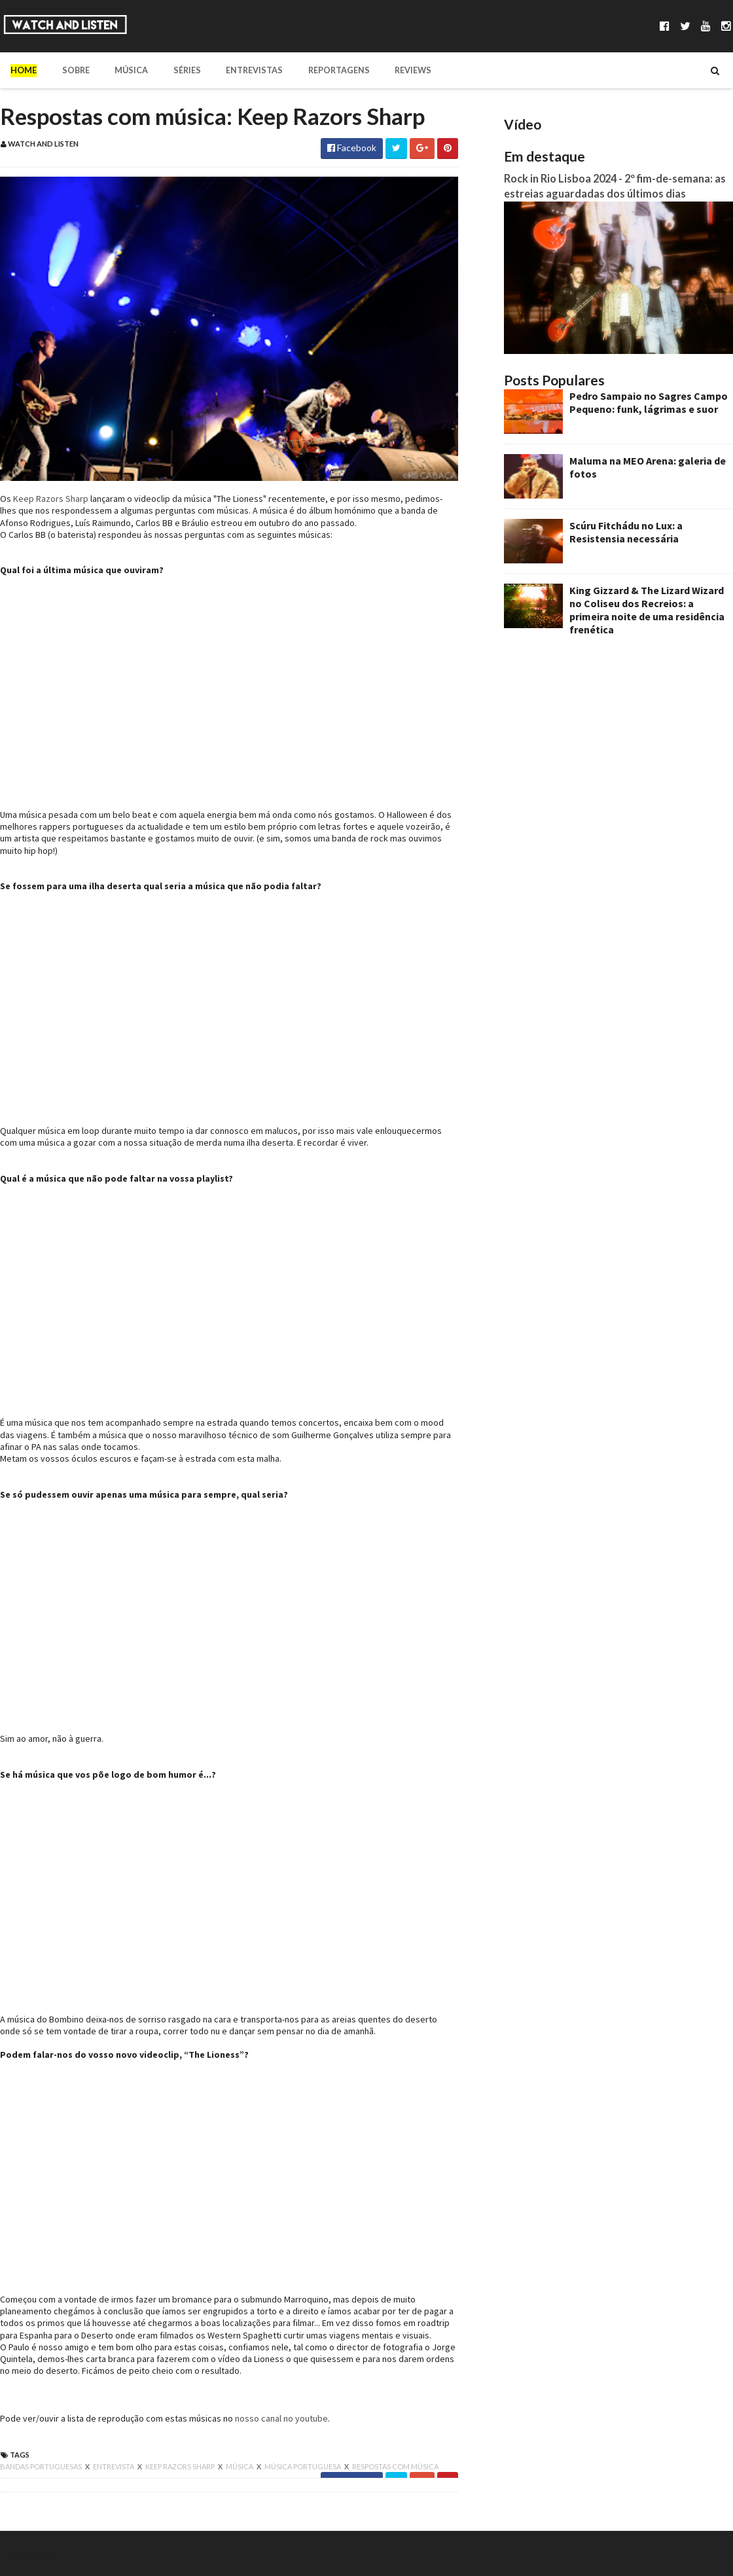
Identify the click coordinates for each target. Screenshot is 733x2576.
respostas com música (395, 2466)
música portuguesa (303, 2466)
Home (23, 70)
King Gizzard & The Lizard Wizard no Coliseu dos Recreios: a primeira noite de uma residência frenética (646, 610)
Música (124, 70)
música (240, 2466)
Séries (176, 70)
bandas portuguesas (41, 2466)
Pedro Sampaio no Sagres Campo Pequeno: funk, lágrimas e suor (648, 402)
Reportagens (321, 70)
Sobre (72, 70)
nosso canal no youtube (281, 2418)
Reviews (393, 70)
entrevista (114, 2466)
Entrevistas (240, 70)
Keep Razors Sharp (50, 498)
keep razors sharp (180, 2466)
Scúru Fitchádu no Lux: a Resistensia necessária (626, 532)
